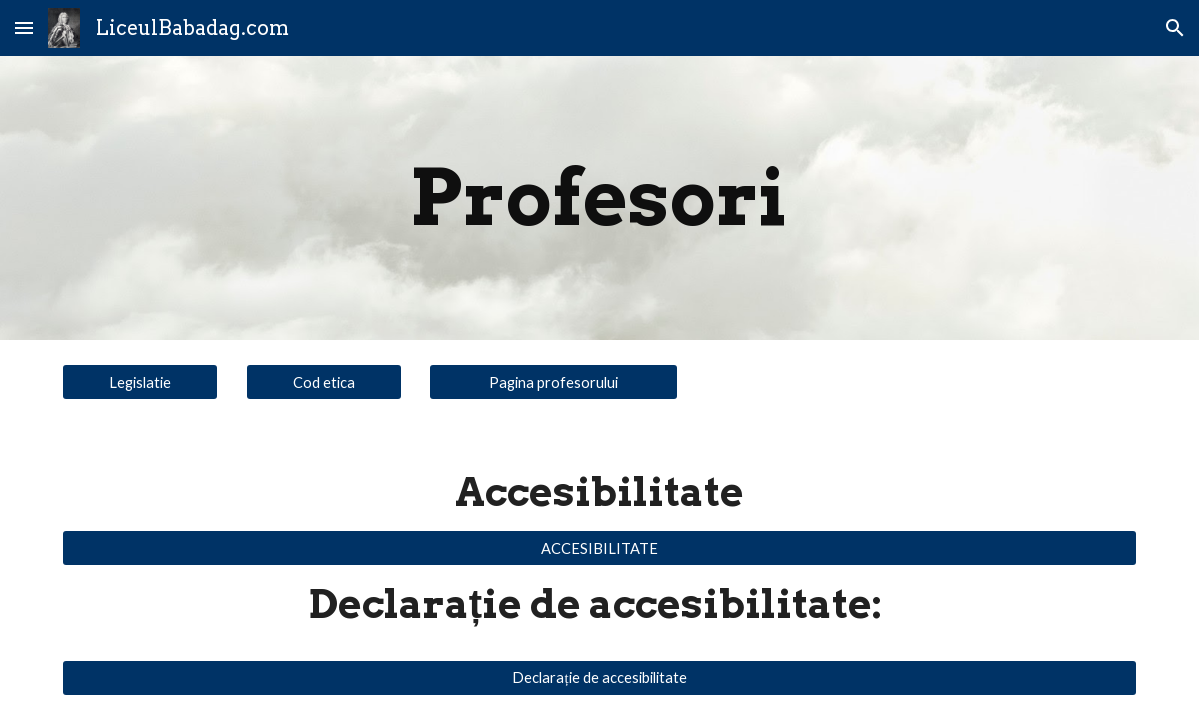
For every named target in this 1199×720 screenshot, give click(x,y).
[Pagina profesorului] (553, 382)
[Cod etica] (324, 382)
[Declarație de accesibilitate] (599, 677)
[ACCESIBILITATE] (599, 548)
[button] (24, 27)
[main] (600, 198)
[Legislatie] (140, 382)
